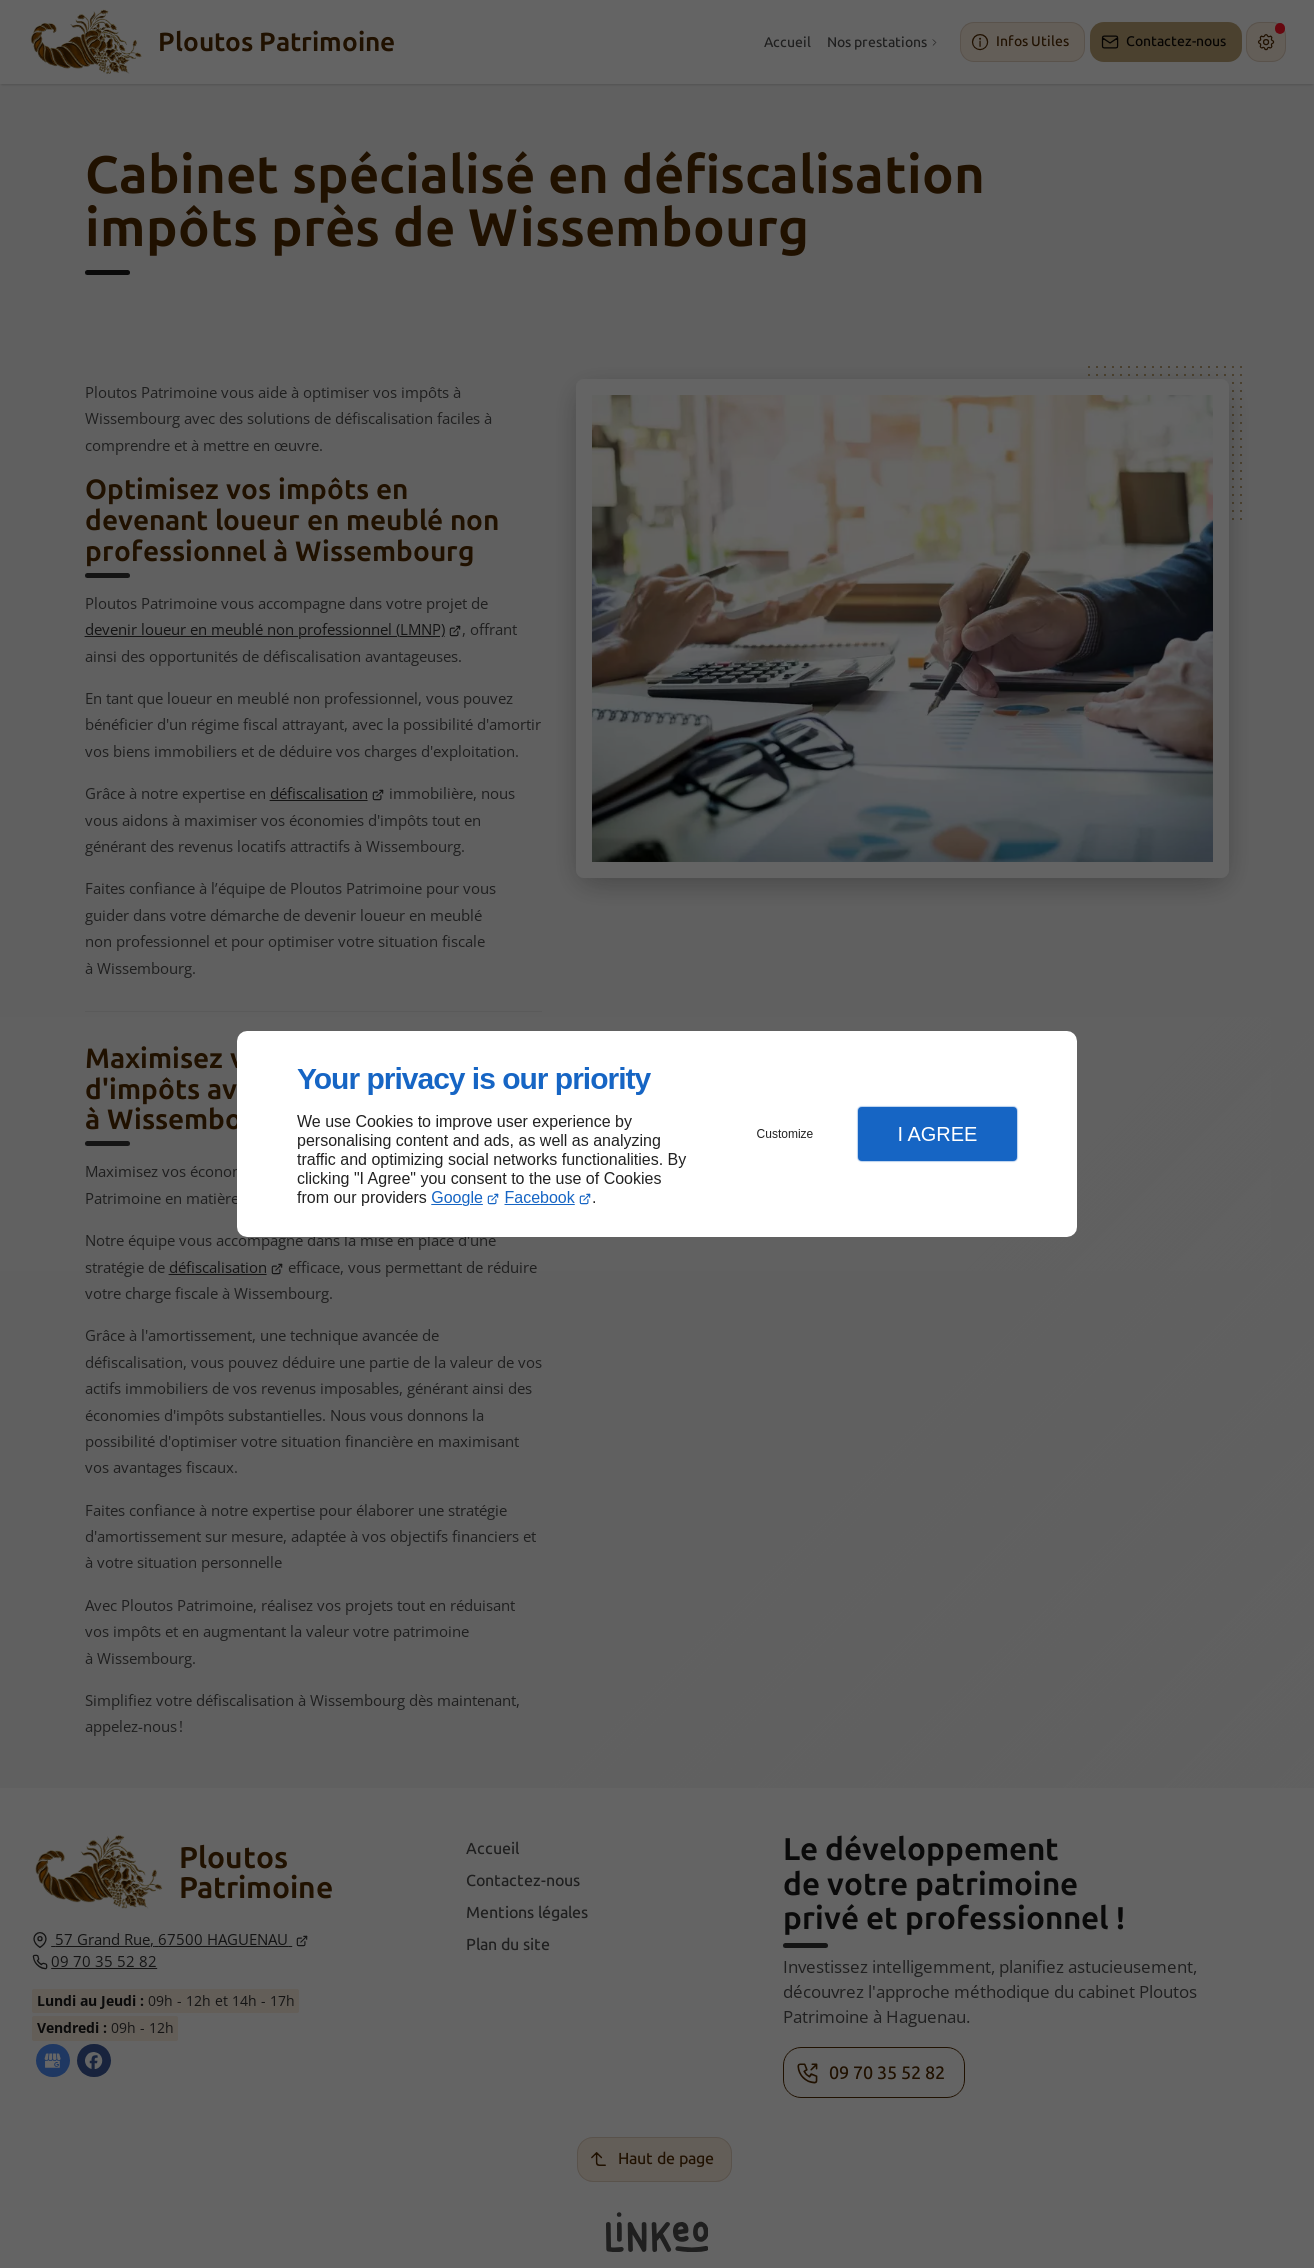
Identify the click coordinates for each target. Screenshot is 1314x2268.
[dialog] (657, 1134)
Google (457, 1197)
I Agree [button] (937, 1134)
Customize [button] (785, 1134)
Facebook (540, 1197)
